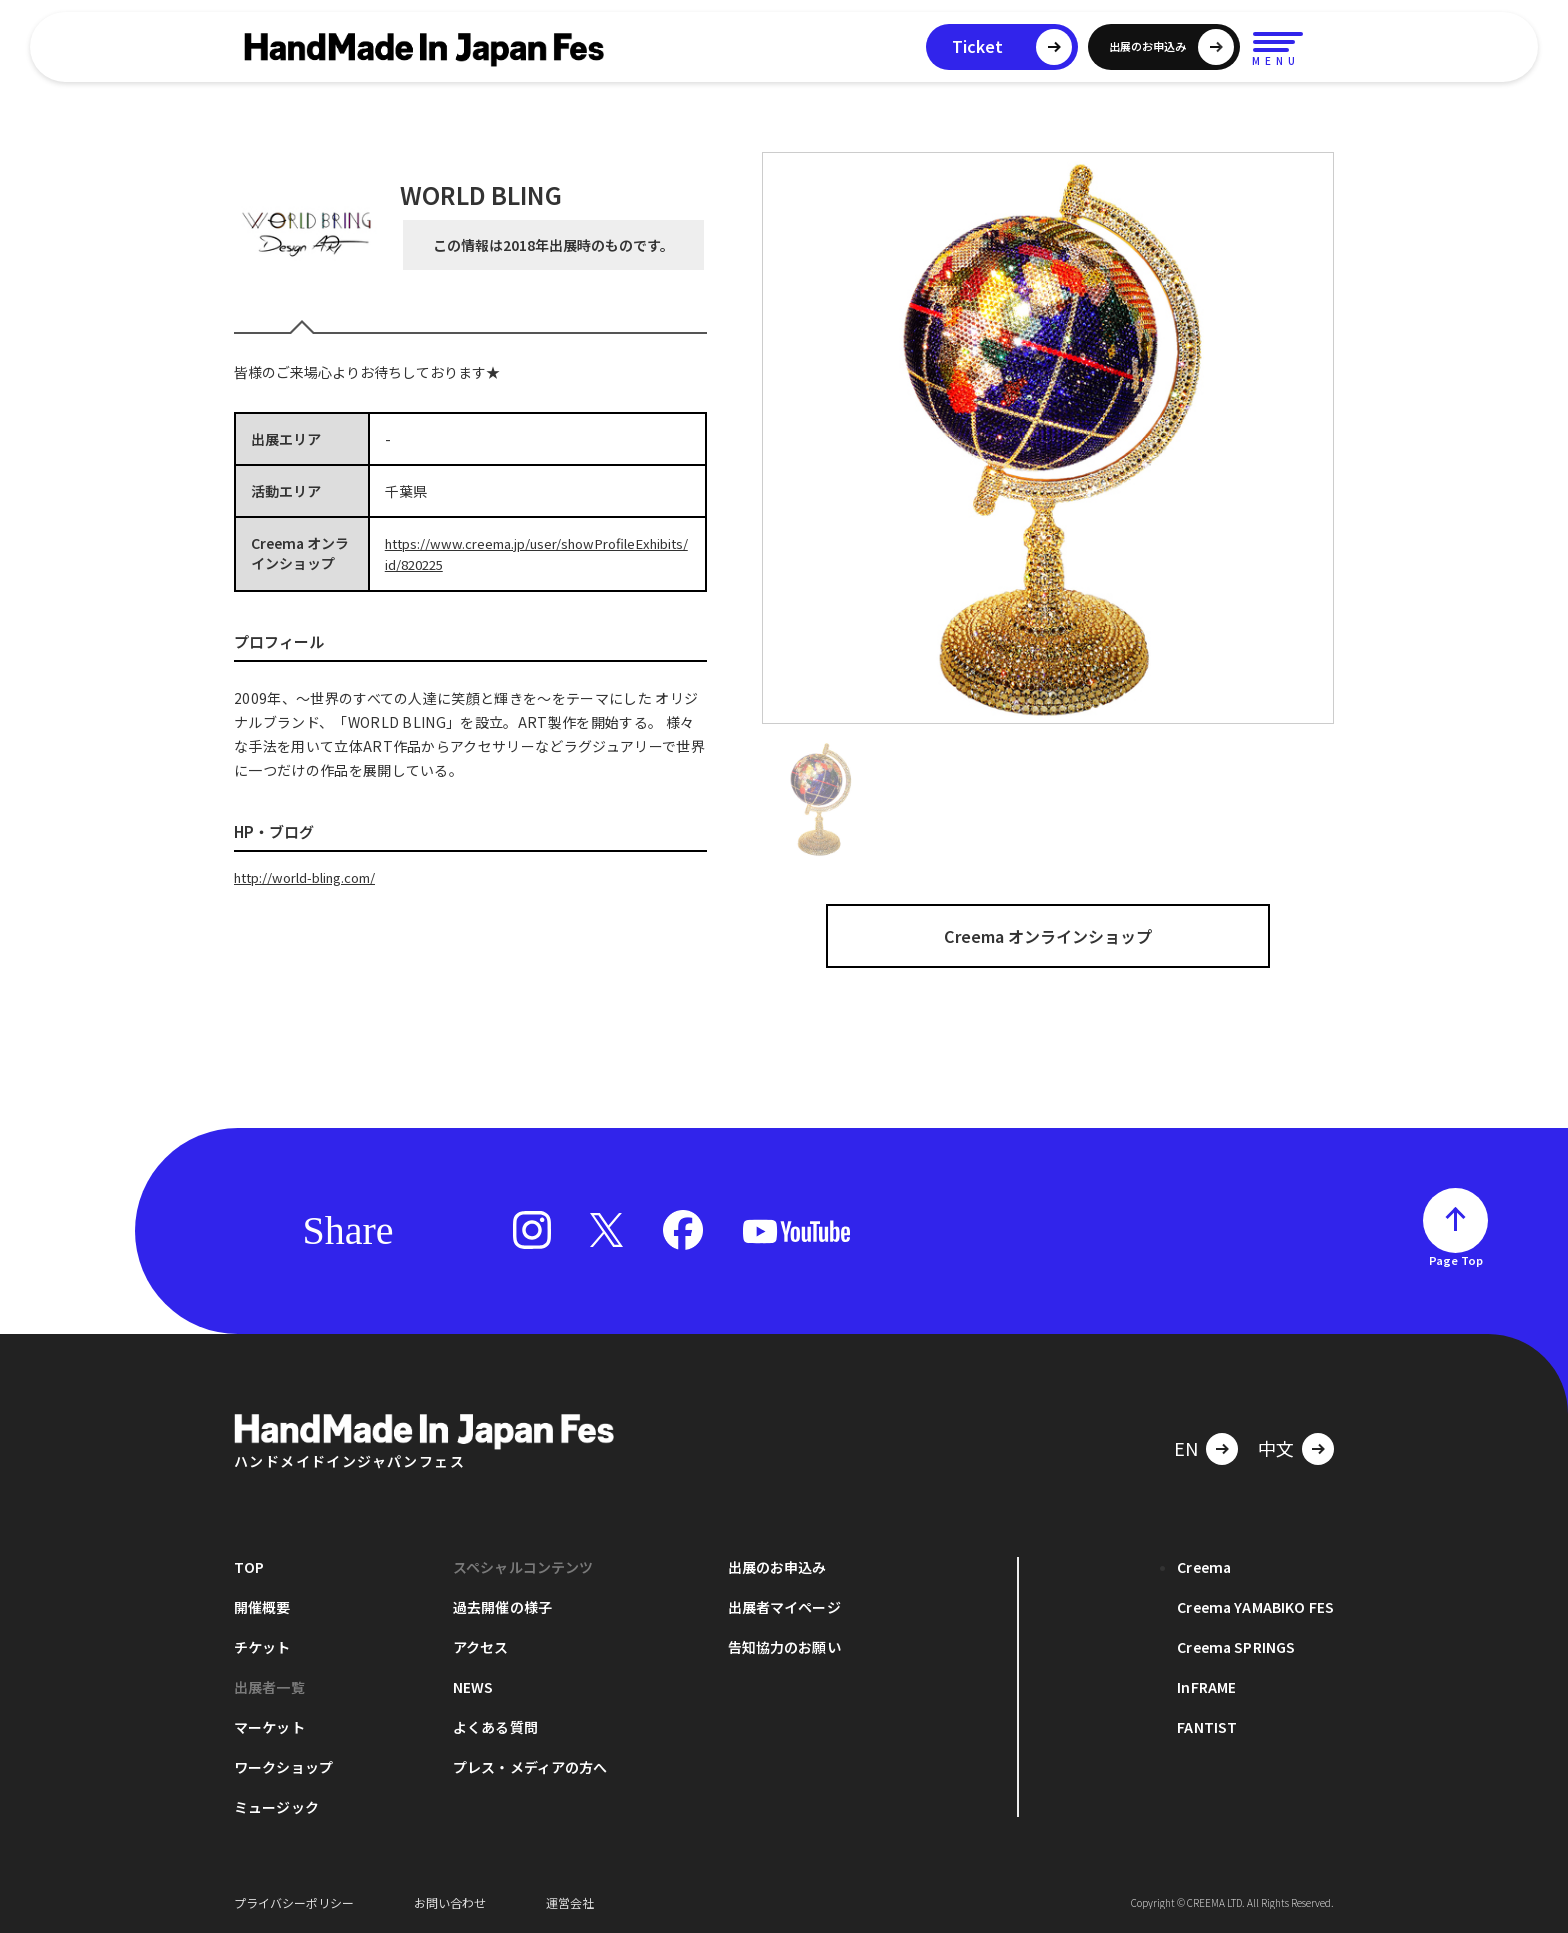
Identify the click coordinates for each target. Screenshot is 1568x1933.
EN (1186, 1448)
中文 (1276, 1448)
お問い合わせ (450, 1902)
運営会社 (570, 1902)
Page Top (1456, 1260)
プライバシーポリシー (294, 1902)
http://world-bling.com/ (314, 875)
